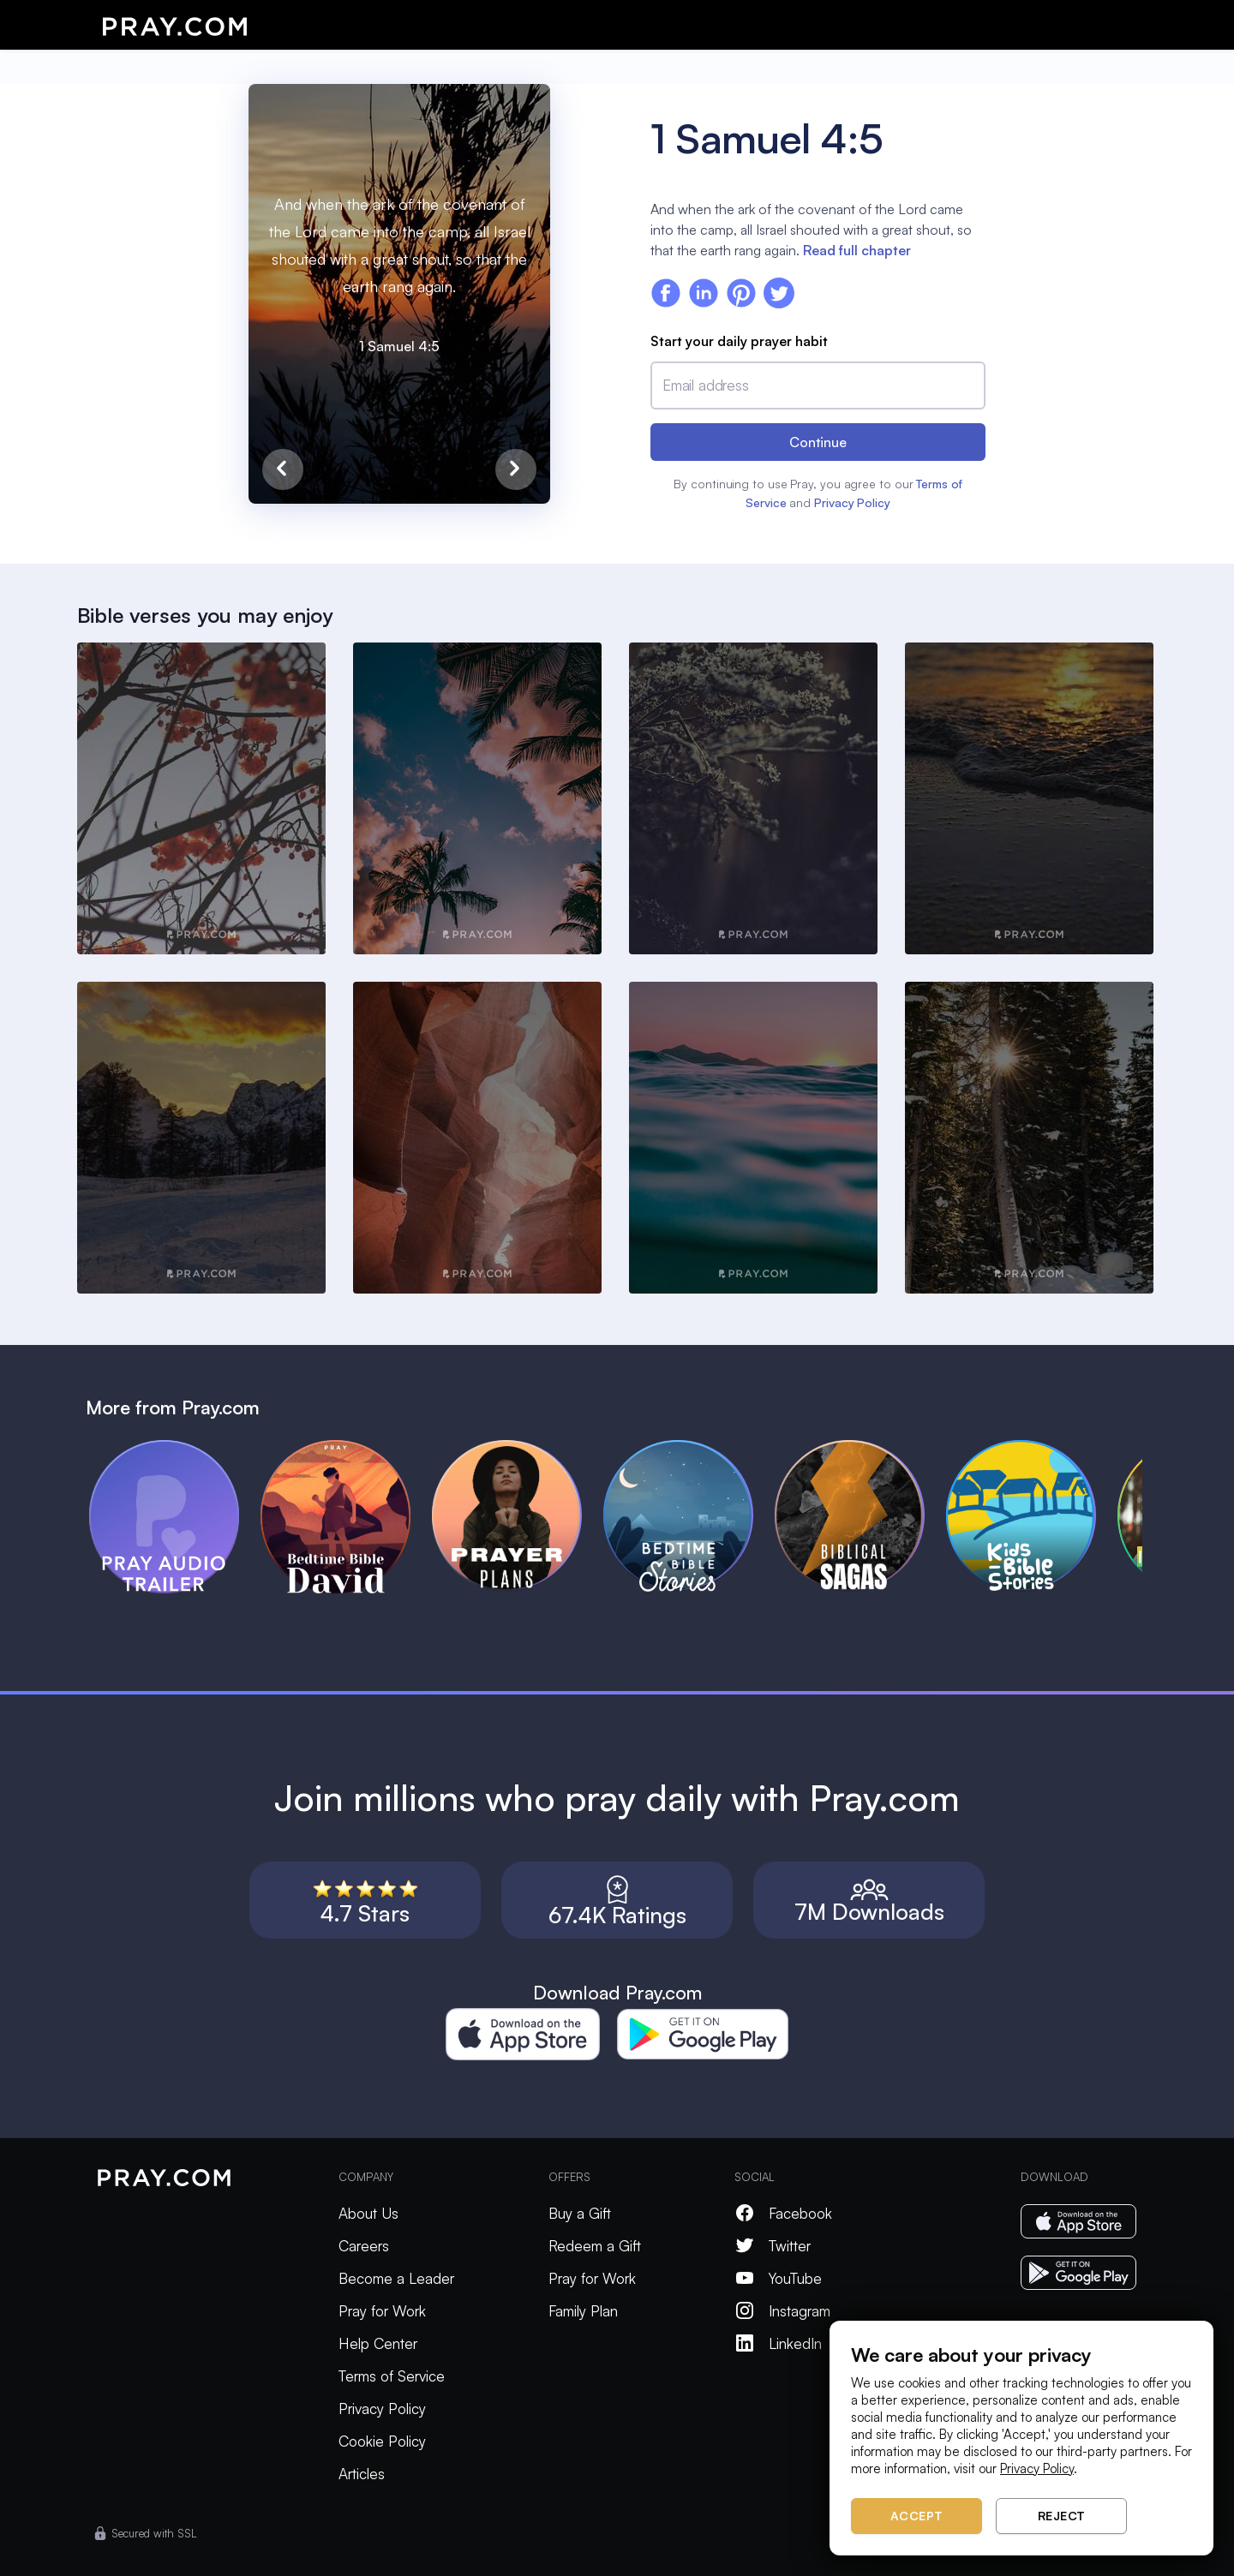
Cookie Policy (382, 2441)
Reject (1062, 2515)
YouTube (778, 2278)
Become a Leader (396, 2278)
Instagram (782, 2311)
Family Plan (583, 2311)
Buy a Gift (579, 2213)
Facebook (783, 2213)
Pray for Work (382, 2311)
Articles (361, 2474)
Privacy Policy (852, 502)
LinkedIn (778, 2343)
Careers (363, 2246)
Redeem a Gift (594, 2246)
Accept (916, 2515)
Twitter (772, 2246)
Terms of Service (391, 2376)
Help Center (377, 2343)
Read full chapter (857, 250)
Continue (818, 442)
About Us (368, 2213)
